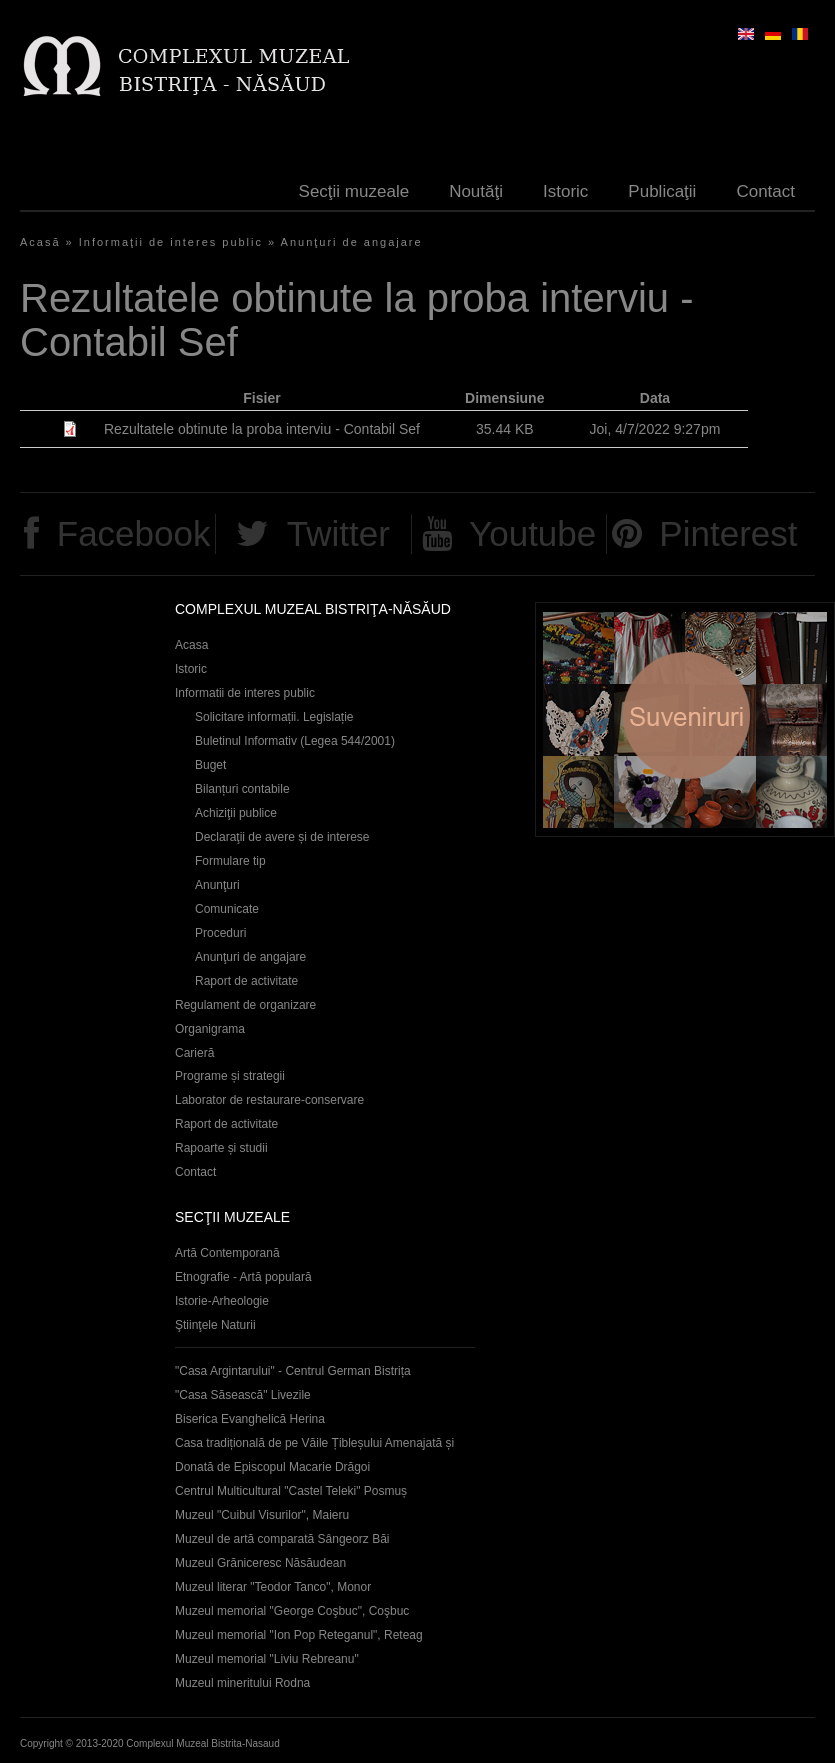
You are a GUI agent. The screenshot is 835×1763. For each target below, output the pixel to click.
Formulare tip (230, 861)
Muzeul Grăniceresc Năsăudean (260, 1563)
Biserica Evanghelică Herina (250, 1419)
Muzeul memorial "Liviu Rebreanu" (267, 1659)
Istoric (565, 191)
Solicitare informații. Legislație (274, 717)
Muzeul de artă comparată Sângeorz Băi (282, 1539)
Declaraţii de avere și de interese (282, 837)
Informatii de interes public (245, 693)
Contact (765, 191)
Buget (210, 765)
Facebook (134, 533)
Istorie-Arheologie (222, 1301)
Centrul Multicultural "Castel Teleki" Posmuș (291, 1491)
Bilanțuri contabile (242, 789)
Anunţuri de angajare (352, 242)
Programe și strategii (230, 1076)
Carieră (194, 1053)
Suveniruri (685, 719)
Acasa (191, 645)
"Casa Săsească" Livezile (243, 1395)
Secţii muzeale (354, 191)
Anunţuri (217, 885)
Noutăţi (476, 191)
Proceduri (220, 933)
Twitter (338, 533)
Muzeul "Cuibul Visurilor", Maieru (262, 1515)
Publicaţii (662, 191)
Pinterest (728, 533)
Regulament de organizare (245, 1005)
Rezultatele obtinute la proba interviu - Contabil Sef (262, 429)
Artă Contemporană (227, 1253)
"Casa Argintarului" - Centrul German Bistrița (293, 1371)
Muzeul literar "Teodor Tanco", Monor (273, 1587)
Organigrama (210, 1029)
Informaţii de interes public (171, 242)
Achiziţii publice (236, 813)
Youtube (532, 533)
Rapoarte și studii (221, 1148)
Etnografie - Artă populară (243, 1277)
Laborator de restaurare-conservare (269, 1100)
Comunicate (227, 909)
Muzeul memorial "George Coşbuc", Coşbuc (292, 1611)
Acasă (40, 242)
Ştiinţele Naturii (215, 1325)
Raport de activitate (246, 981)
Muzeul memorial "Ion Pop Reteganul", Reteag (299, 1635)
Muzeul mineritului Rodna (242, 1683)
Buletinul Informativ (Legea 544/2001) (295, 741)
